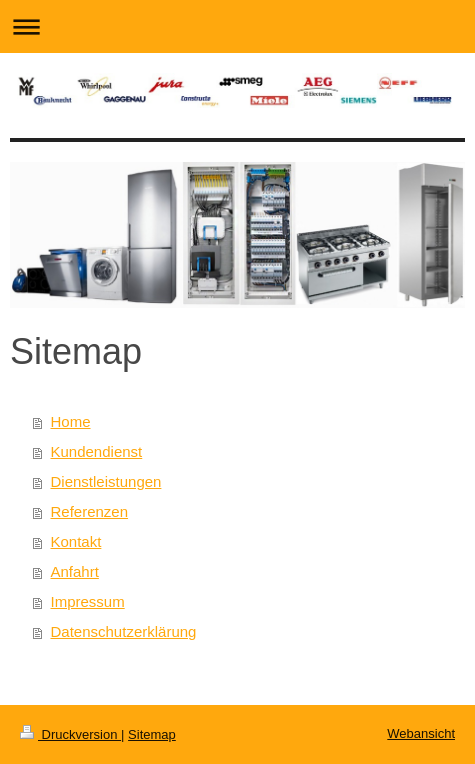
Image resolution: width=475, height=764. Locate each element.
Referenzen (90, 511)
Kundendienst (97, 451)
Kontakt (76, 541)
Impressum (88, 601)
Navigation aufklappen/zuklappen (237, 26)
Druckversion (70, 734)
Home (71, 421)
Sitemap (152, 734)
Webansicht (421, 733)
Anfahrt (75, 571)
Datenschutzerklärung (124, 631)
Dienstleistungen (106, 481)
